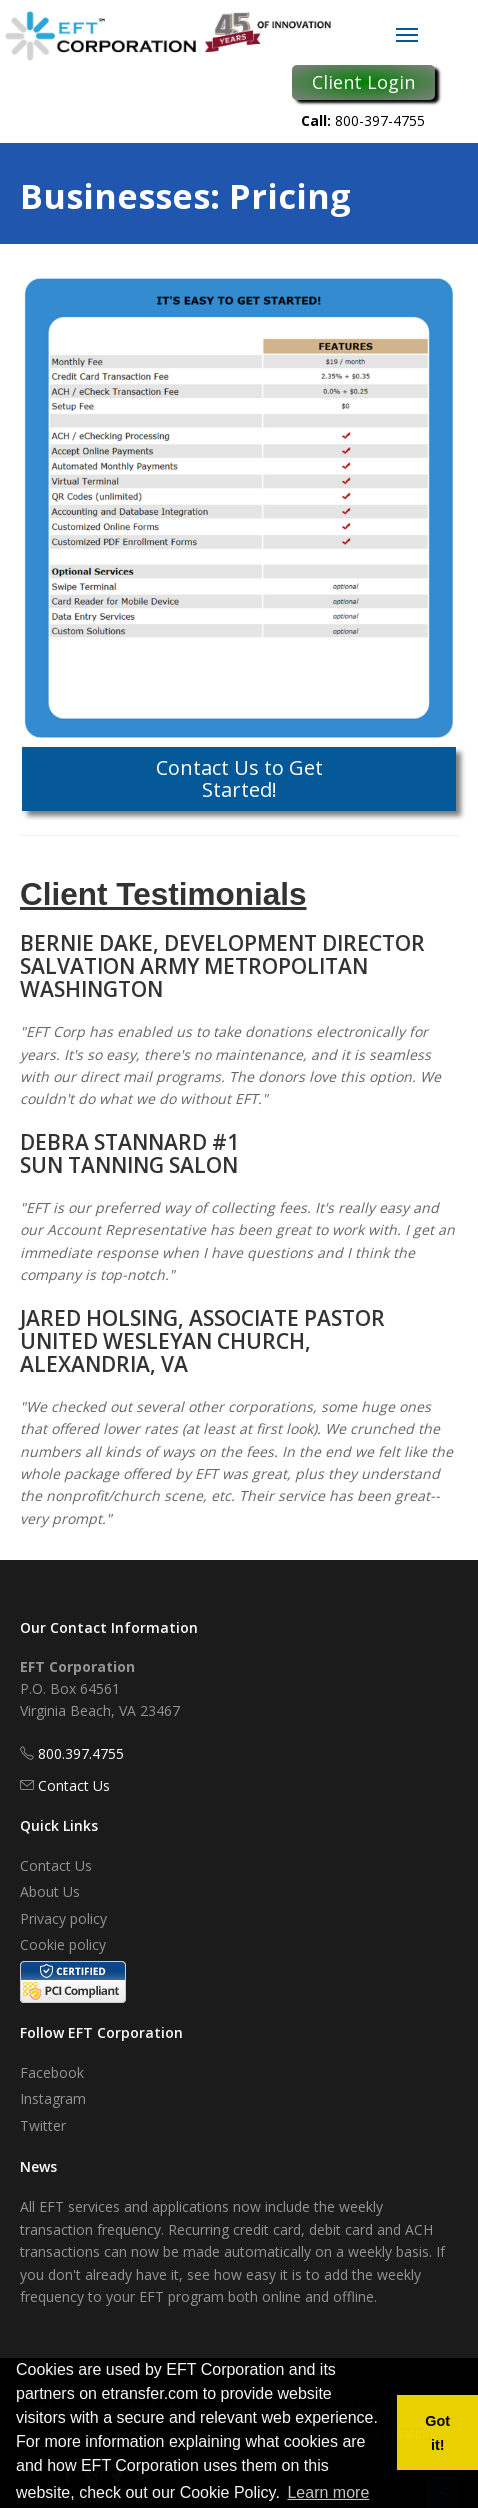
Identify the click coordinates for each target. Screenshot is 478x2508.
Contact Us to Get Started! (239, 778)
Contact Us (74, 1785)
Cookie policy (63, 1944)
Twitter (43, 2125)
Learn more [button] (328, 2492)
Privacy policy (63, 1918)
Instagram (53, 2098)
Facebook (52, 2072)
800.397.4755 (81, 1753)
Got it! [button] (437, 2433)
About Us (50, 1891)
